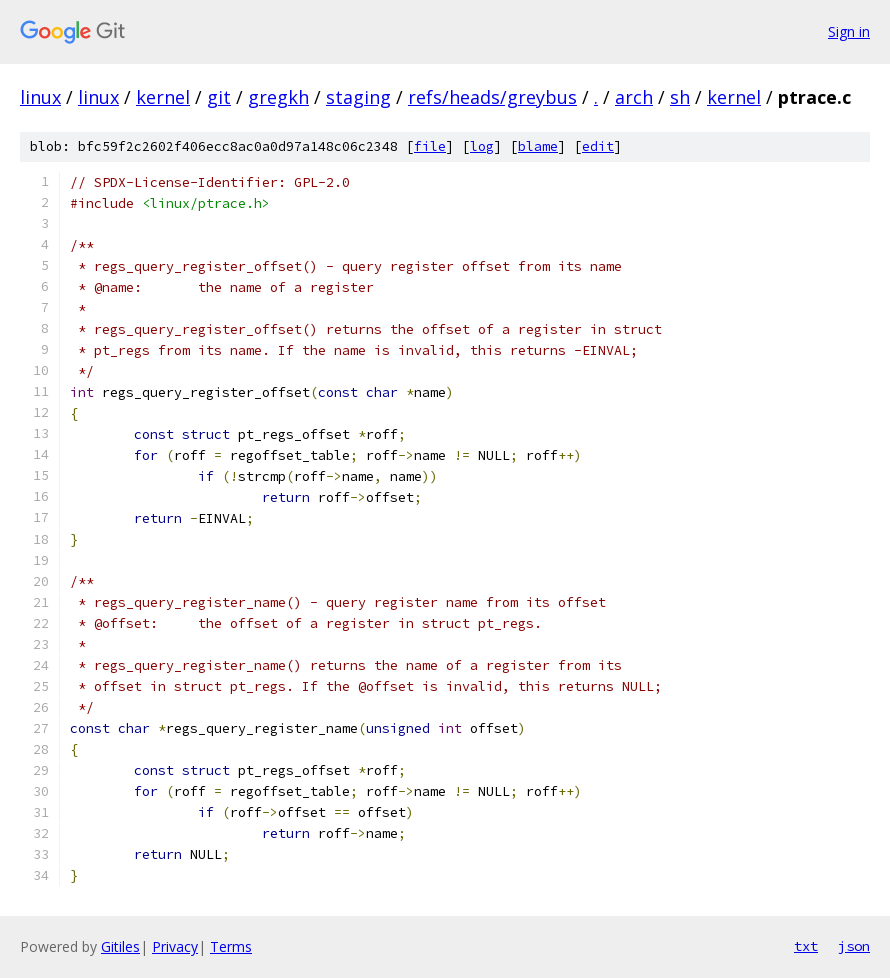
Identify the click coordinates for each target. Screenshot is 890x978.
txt (806, 946)
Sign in (849, 31)
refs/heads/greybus (492, 97)
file (430, 146)
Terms (231, 946)
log (482, 146)
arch (634, 97)
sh (680, 97)
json (854, 946)
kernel (163, 97)
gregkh (278, 97)
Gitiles (120, 946)
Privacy (175, 946)
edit (598, 146)
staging (358, 97)
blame (538, 146)
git (219, 97)
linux (40, 97)
